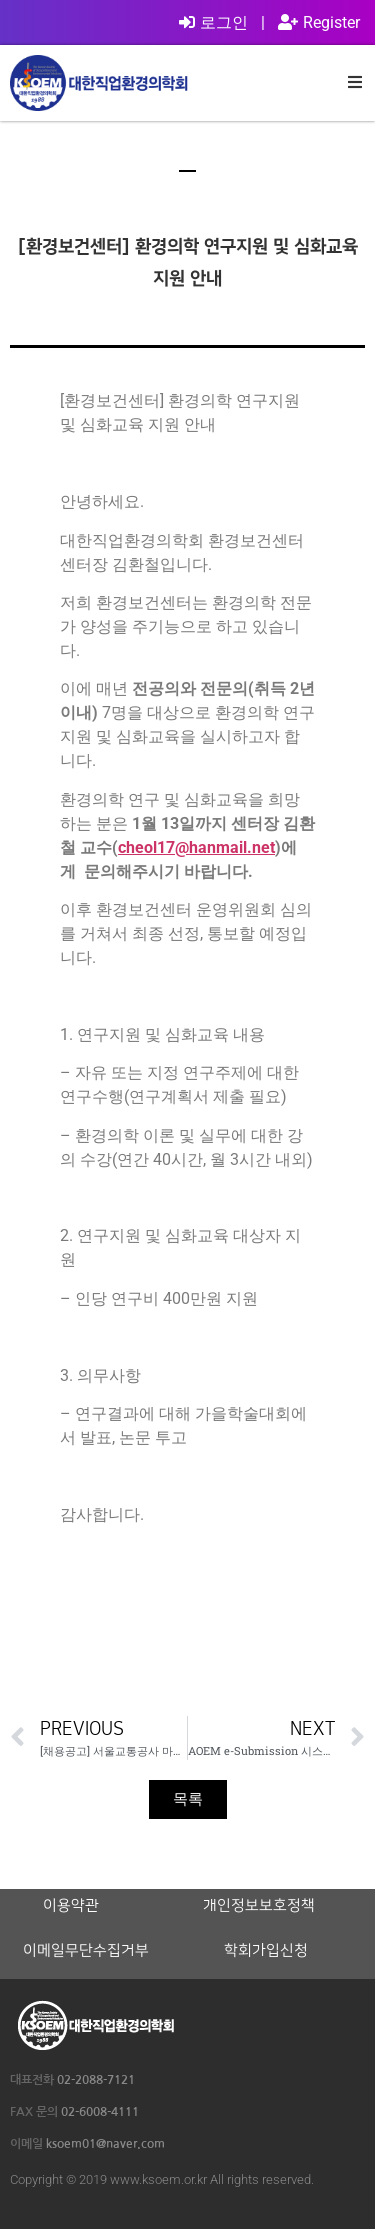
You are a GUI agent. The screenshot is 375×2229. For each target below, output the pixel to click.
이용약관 (71, 1906)
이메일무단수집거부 (86, 1951)
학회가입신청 (266, 1951)
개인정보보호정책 (259, 1906)
